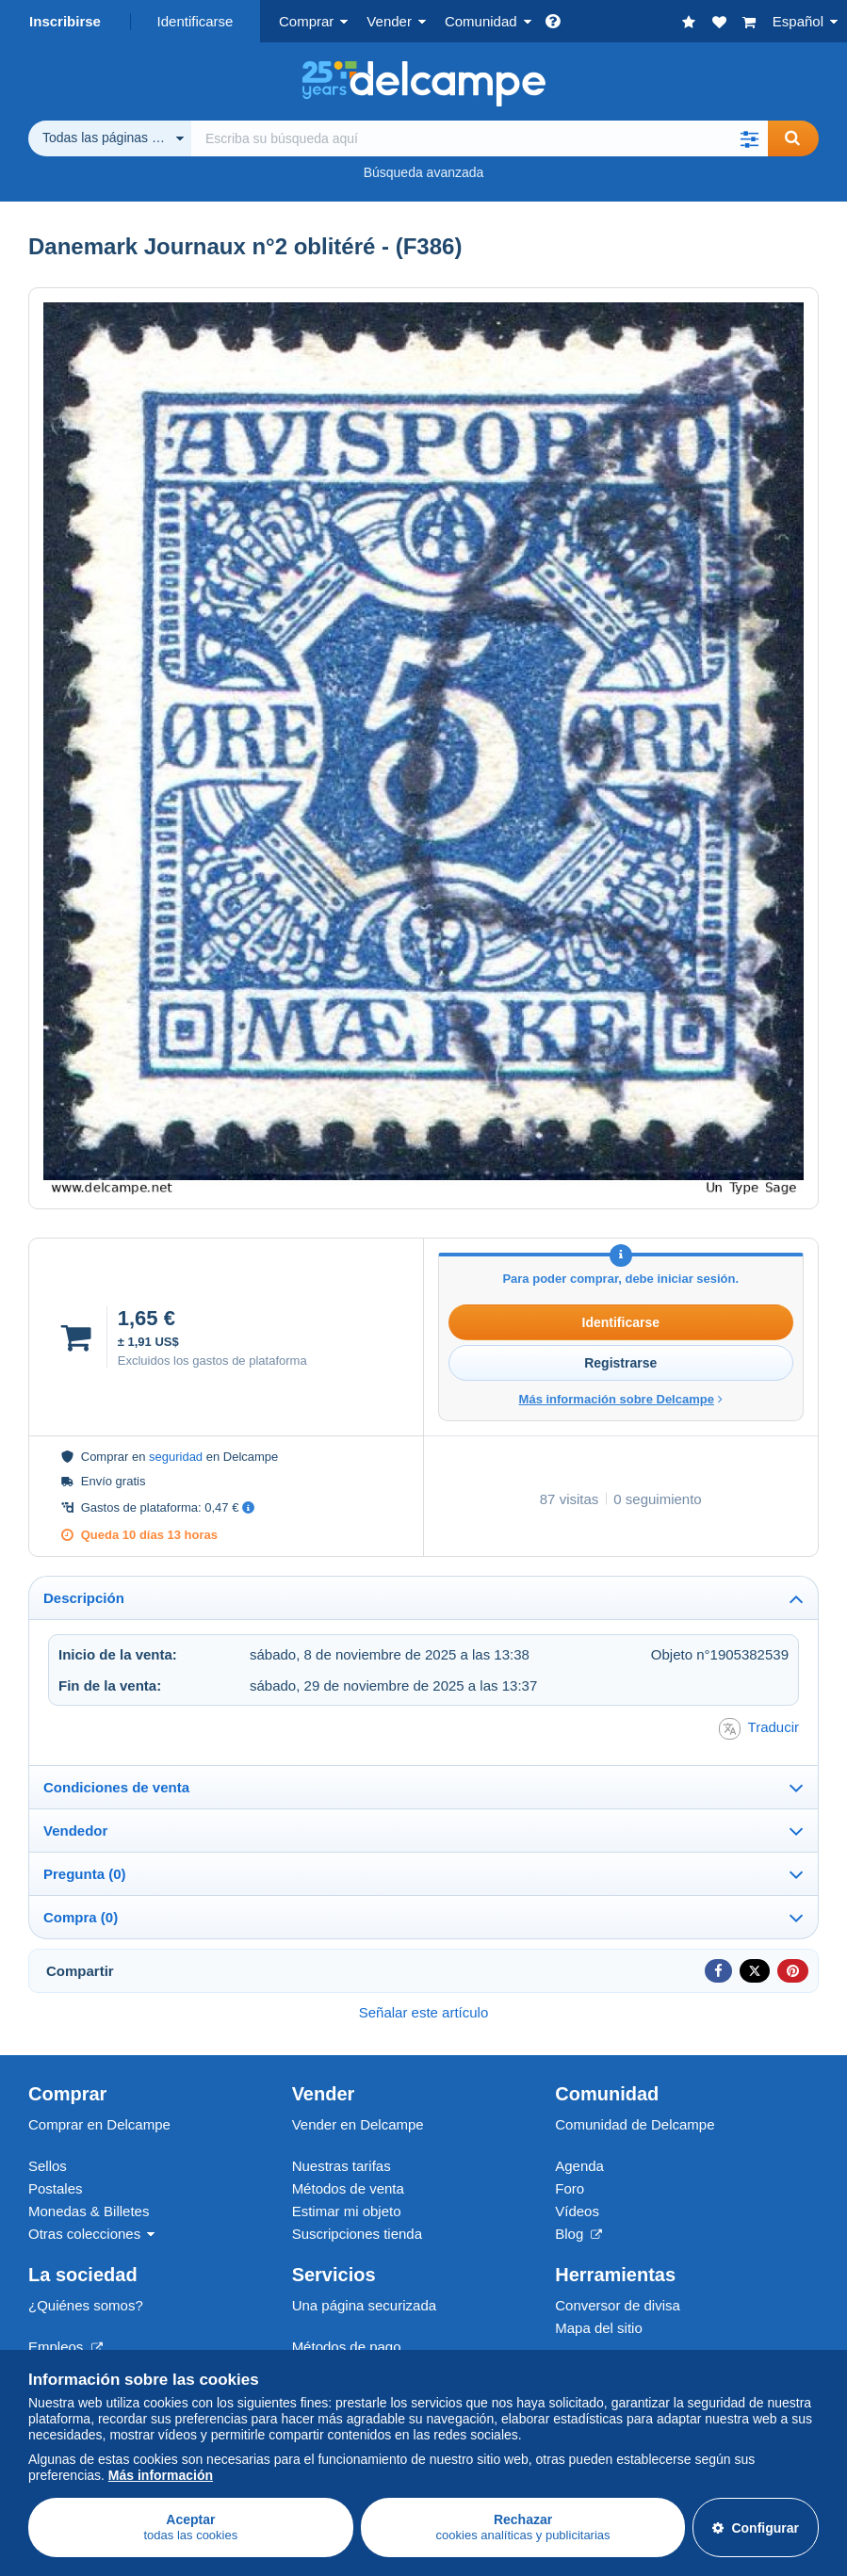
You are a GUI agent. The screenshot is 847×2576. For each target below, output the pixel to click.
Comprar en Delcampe (99, 2124)
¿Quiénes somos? (85, 2305)
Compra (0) (80, 1917)
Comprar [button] (306, 21)
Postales (55, 2188)
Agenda (579, 2166)
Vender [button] (389, 21)
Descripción (83, 1598)
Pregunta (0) (84, 1874)
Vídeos (577, 2211)
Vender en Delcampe (358, 2124)
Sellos (47, 2166)
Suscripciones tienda (357, 2234)
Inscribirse (65, 21)
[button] (749, 138)
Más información (160, 2475)
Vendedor (75, 1831)
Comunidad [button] (481, 21)
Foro (569, 2188)
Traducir (759, 1729)
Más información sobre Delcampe (621, 1399)
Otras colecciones (84, 2234)
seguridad (176, 1457)
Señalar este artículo (424, 2012)
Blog (578, 2234)
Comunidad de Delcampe (634, 2124)
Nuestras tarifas (341, 2166)
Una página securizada (364, 2305)
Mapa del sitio (599, 2328)
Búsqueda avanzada (424, 172)
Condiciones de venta (116, 1787)
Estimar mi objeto (346, 2211)
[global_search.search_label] (479, 138)
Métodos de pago (346, 2347)
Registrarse (620, 1362)
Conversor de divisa (617, 2305)
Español (798, 21)
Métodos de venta (348, 2188)
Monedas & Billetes (88, 2211)
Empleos (65, 2347)
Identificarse (195, 21)
